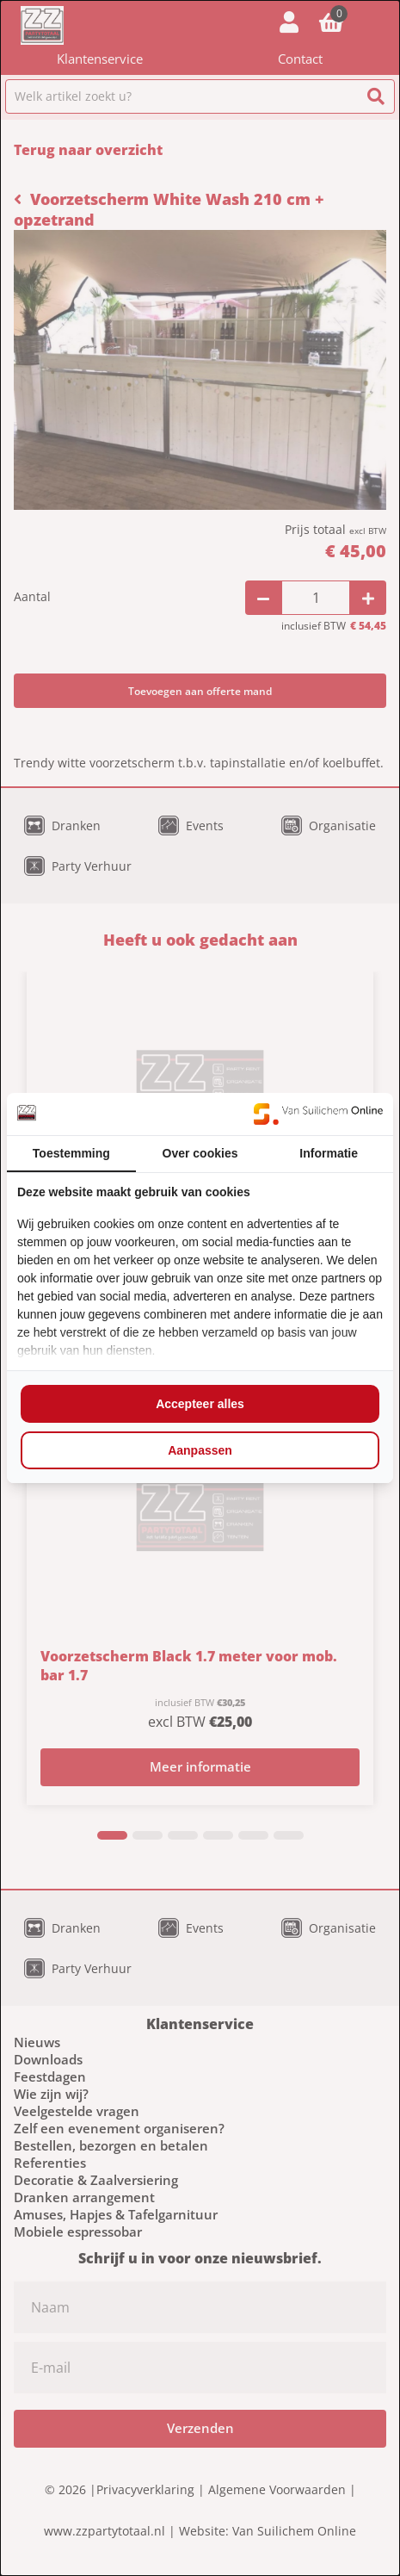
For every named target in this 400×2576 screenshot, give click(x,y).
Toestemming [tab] (71, 1153)
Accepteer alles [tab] (200, 1404)
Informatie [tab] (328, 1153)
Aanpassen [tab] (200, 1450)
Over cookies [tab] (200, 1153)
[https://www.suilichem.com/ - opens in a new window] (318, 1113)
